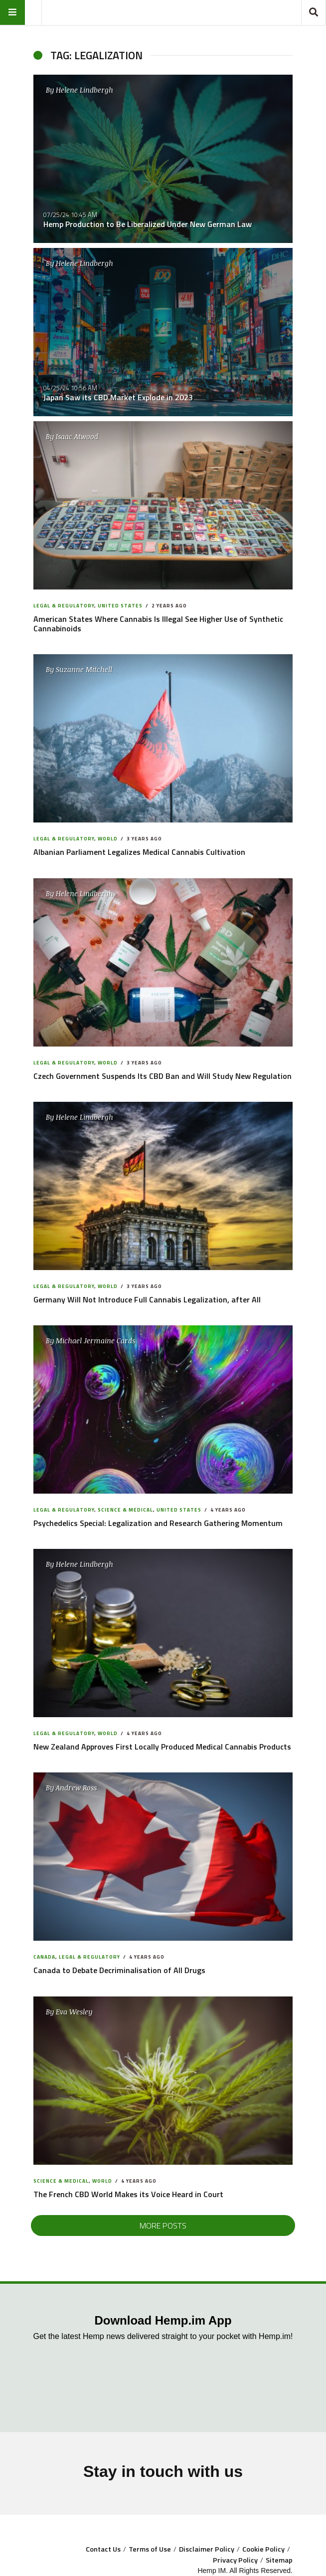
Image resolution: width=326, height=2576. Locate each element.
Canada (44, 1957)
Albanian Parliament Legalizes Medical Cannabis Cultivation (139, 852)
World (108, 838)
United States (120, 605)
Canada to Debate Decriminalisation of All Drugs (119, 1970)
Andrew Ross (76, 1787)
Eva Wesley (74, 2011)
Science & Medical (125, 1510)
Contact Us (103, 2549)
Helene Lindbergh (84, 90)
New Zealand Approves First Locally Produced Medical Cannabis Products (162, 1747)
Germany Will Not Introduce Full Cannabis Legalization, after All (147, 1299)
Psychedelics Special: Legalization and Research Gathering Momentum (158, 1523)
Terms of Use (150, 2549)
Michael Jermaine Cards (95, 1340)
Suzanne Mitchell (84, 669)
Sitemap (279, 2560)
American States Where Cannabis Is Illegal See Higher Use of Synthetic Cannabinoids (158, 623)
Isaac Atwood (77, 436)
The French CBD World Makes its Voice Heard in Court (128, 2194)
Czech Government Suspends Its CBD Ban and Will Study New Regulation (162, 1076)
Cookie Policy (263, 2549)
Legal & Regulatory (63, 605)
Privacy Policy (235, 2560)
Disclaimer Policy (206, 2549)
